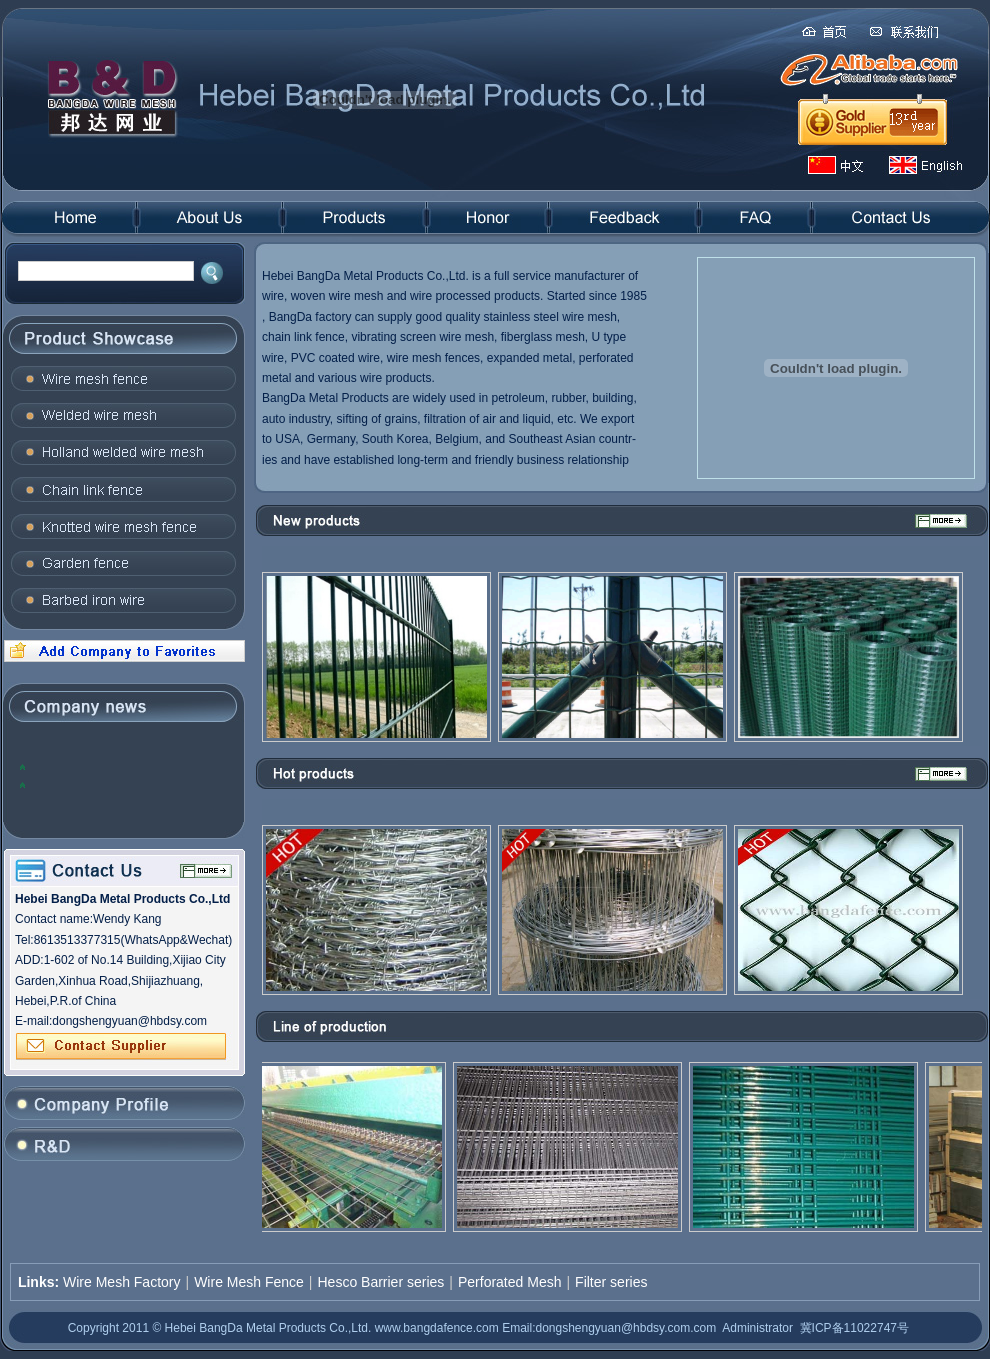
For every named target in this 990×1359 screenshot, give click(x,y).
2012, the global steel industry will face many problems (119, 766)
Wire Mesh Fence (249, 1282)
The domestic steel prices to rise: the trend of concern (127, 784)
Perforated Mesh (510, 1282)
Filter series (611, 1282)
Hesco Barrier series (380, 1282)
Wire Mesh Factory (121, 1282)
